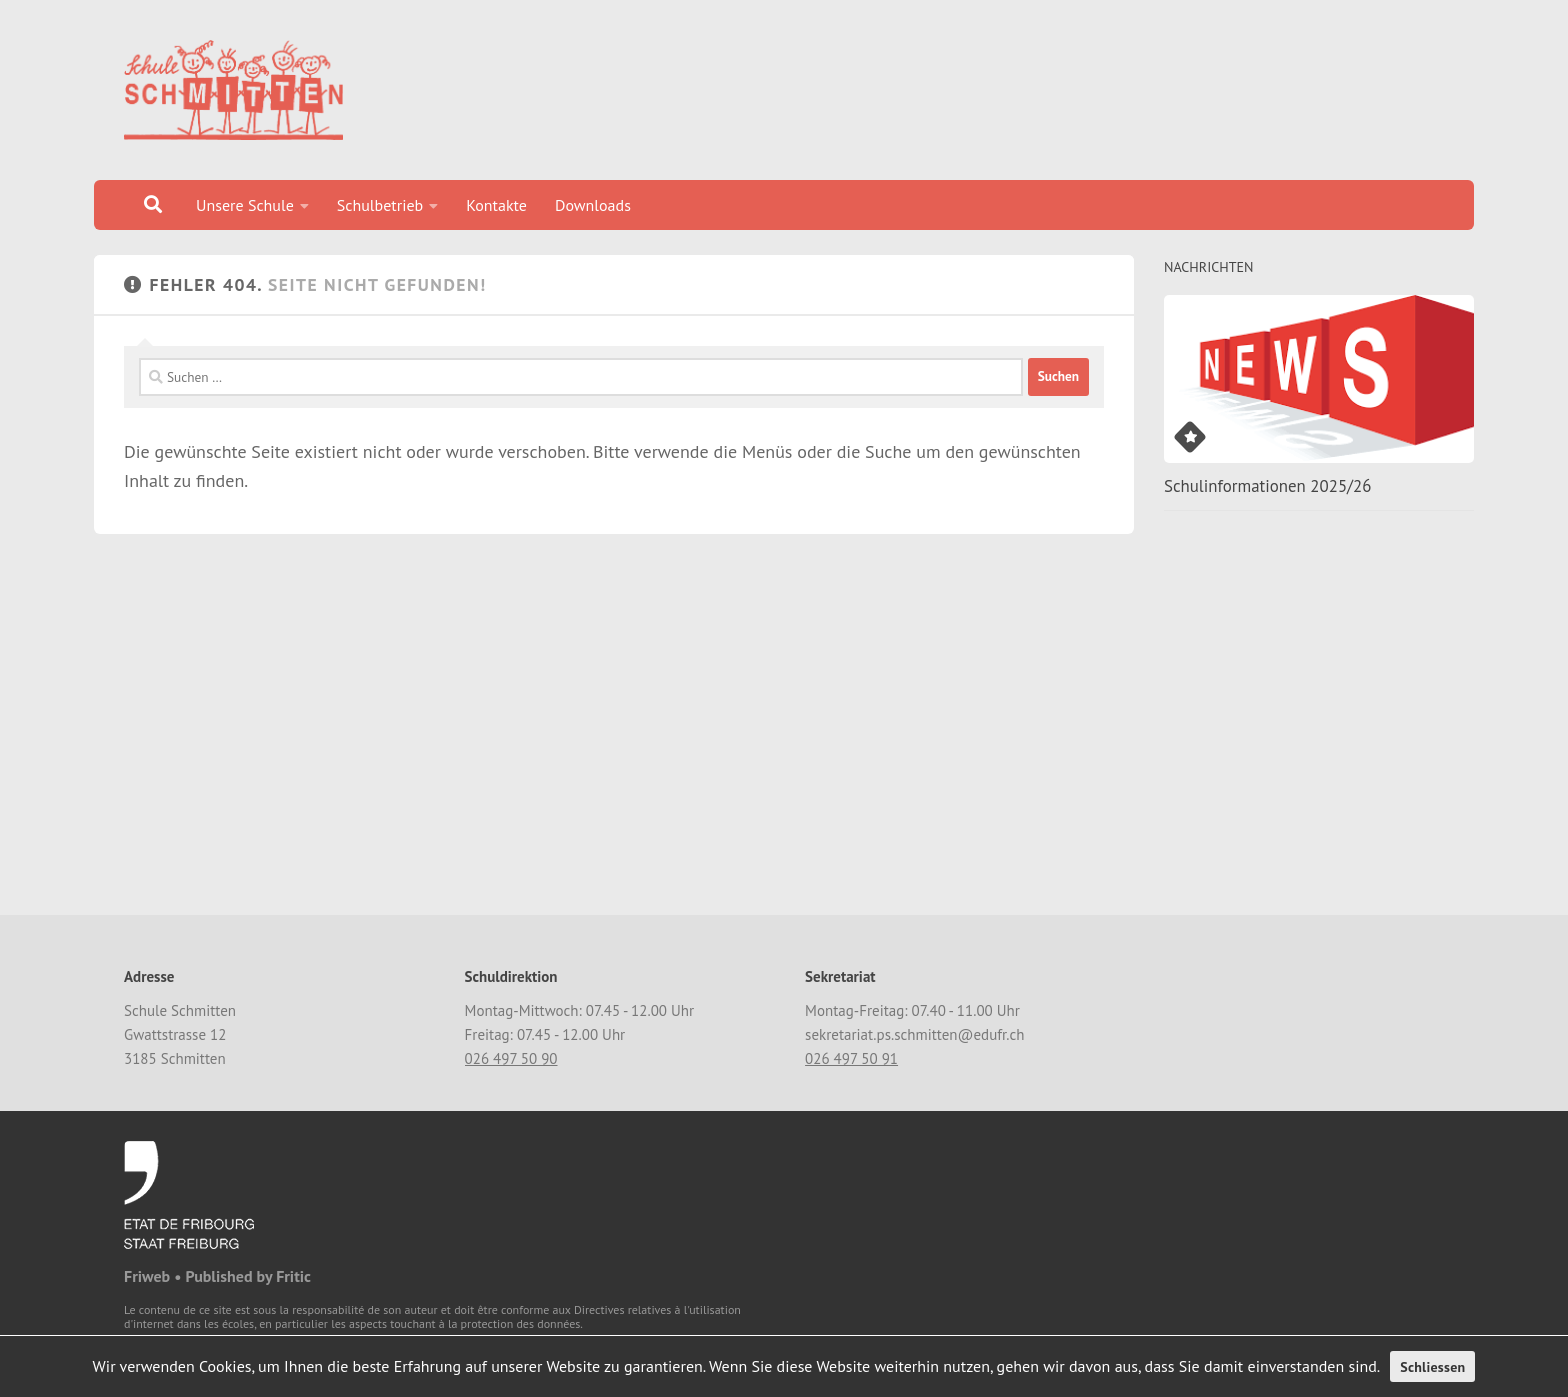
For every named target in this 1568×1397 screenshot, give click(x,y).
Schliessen (1432, 1367)
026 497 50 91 (851, 1058)
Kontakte (496, 205)
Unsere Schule (245, 205)
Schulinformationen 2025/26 (1267, 486)
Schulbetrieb (380, 205)
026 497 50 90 (511, 1058)
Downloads (593, 205)
